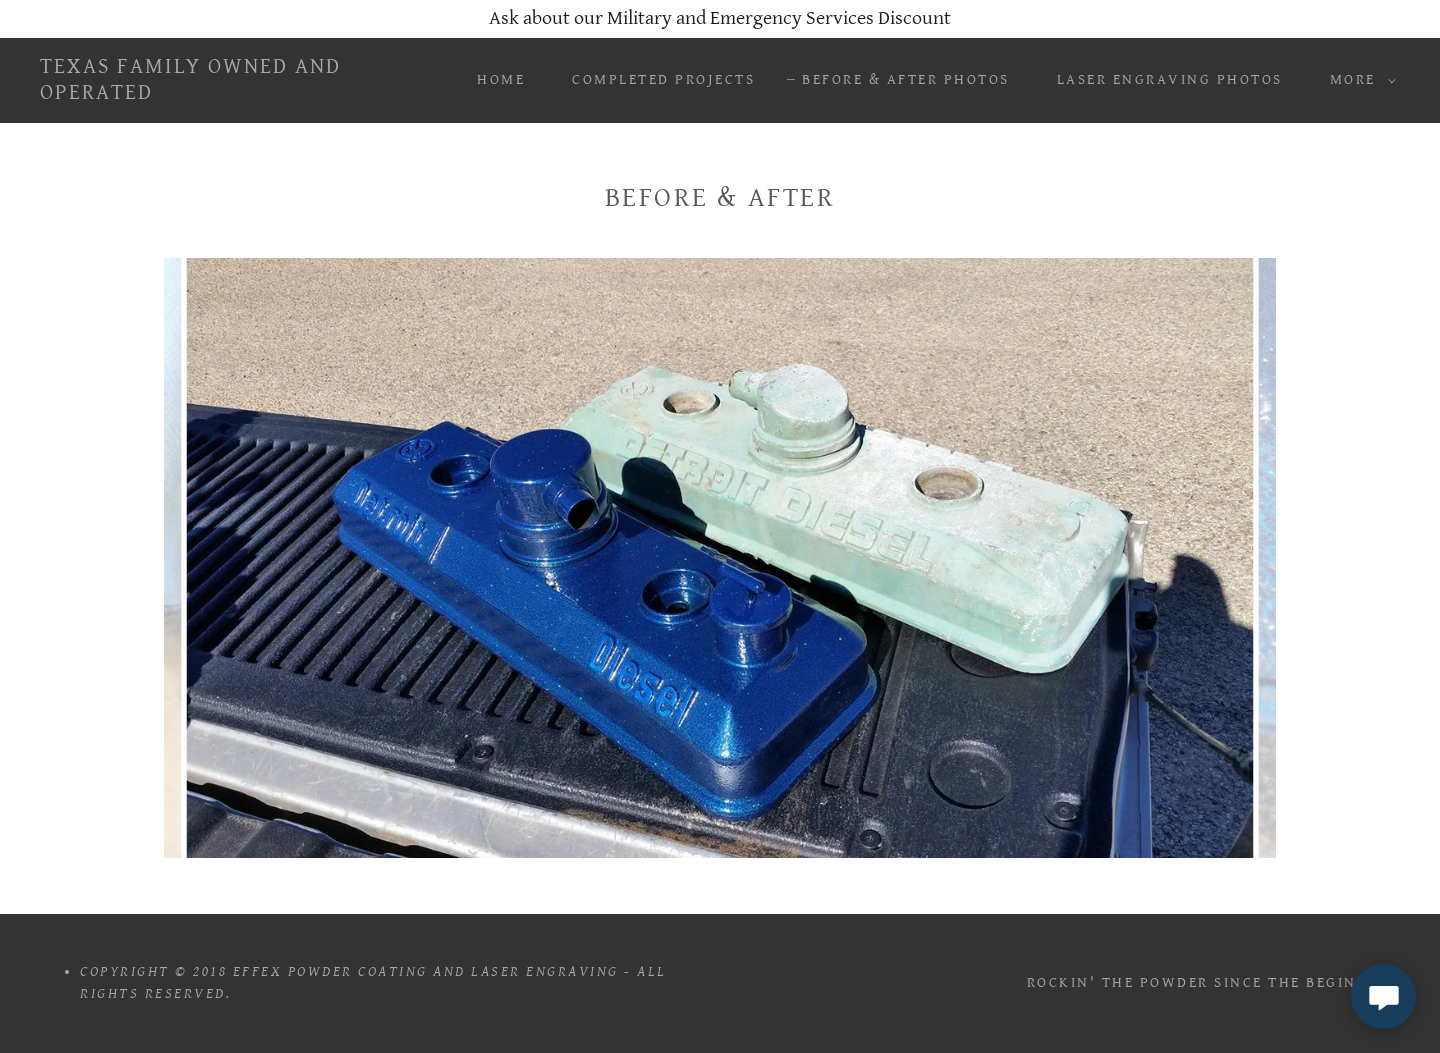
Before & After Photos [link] (906, 79)
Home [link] (501, 79)
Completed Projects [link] (663, 79)
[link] (228, 93)
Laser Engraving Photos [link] (1170, 79)
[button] (1357, 80)
